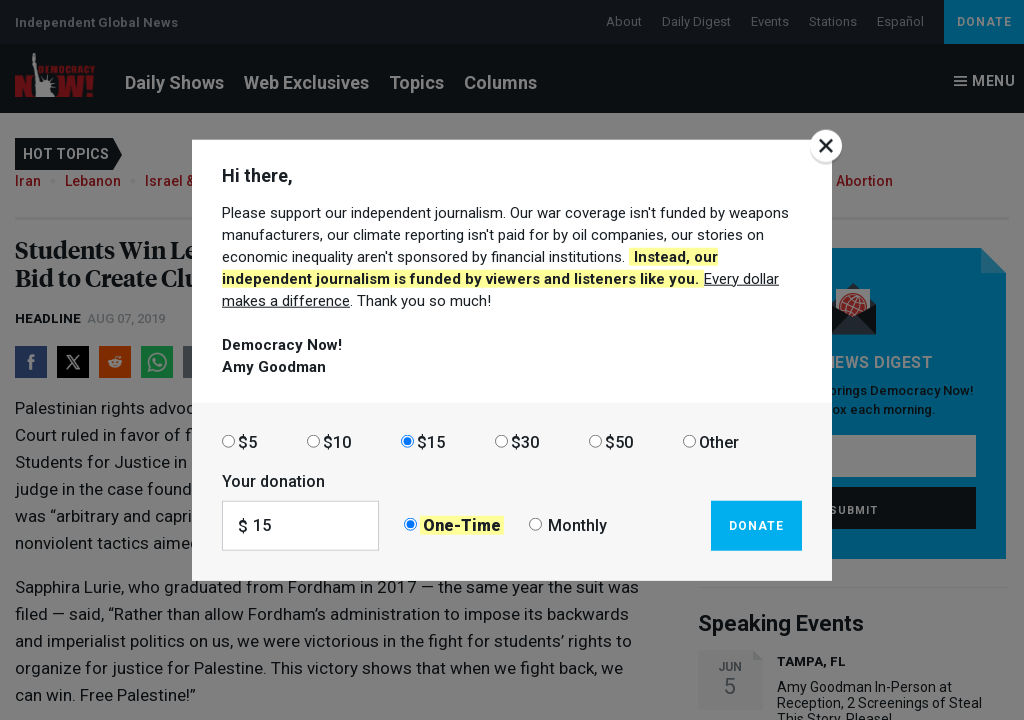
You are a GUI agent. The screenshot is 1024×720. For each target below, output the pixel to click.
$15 (431, 441)
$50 (619, 441)
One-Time (462, 525)
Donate (756, 525)
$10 (337, 441)
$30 (525, 441)
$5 (247, 441)
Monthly (577, 525)
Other (719, 441)
